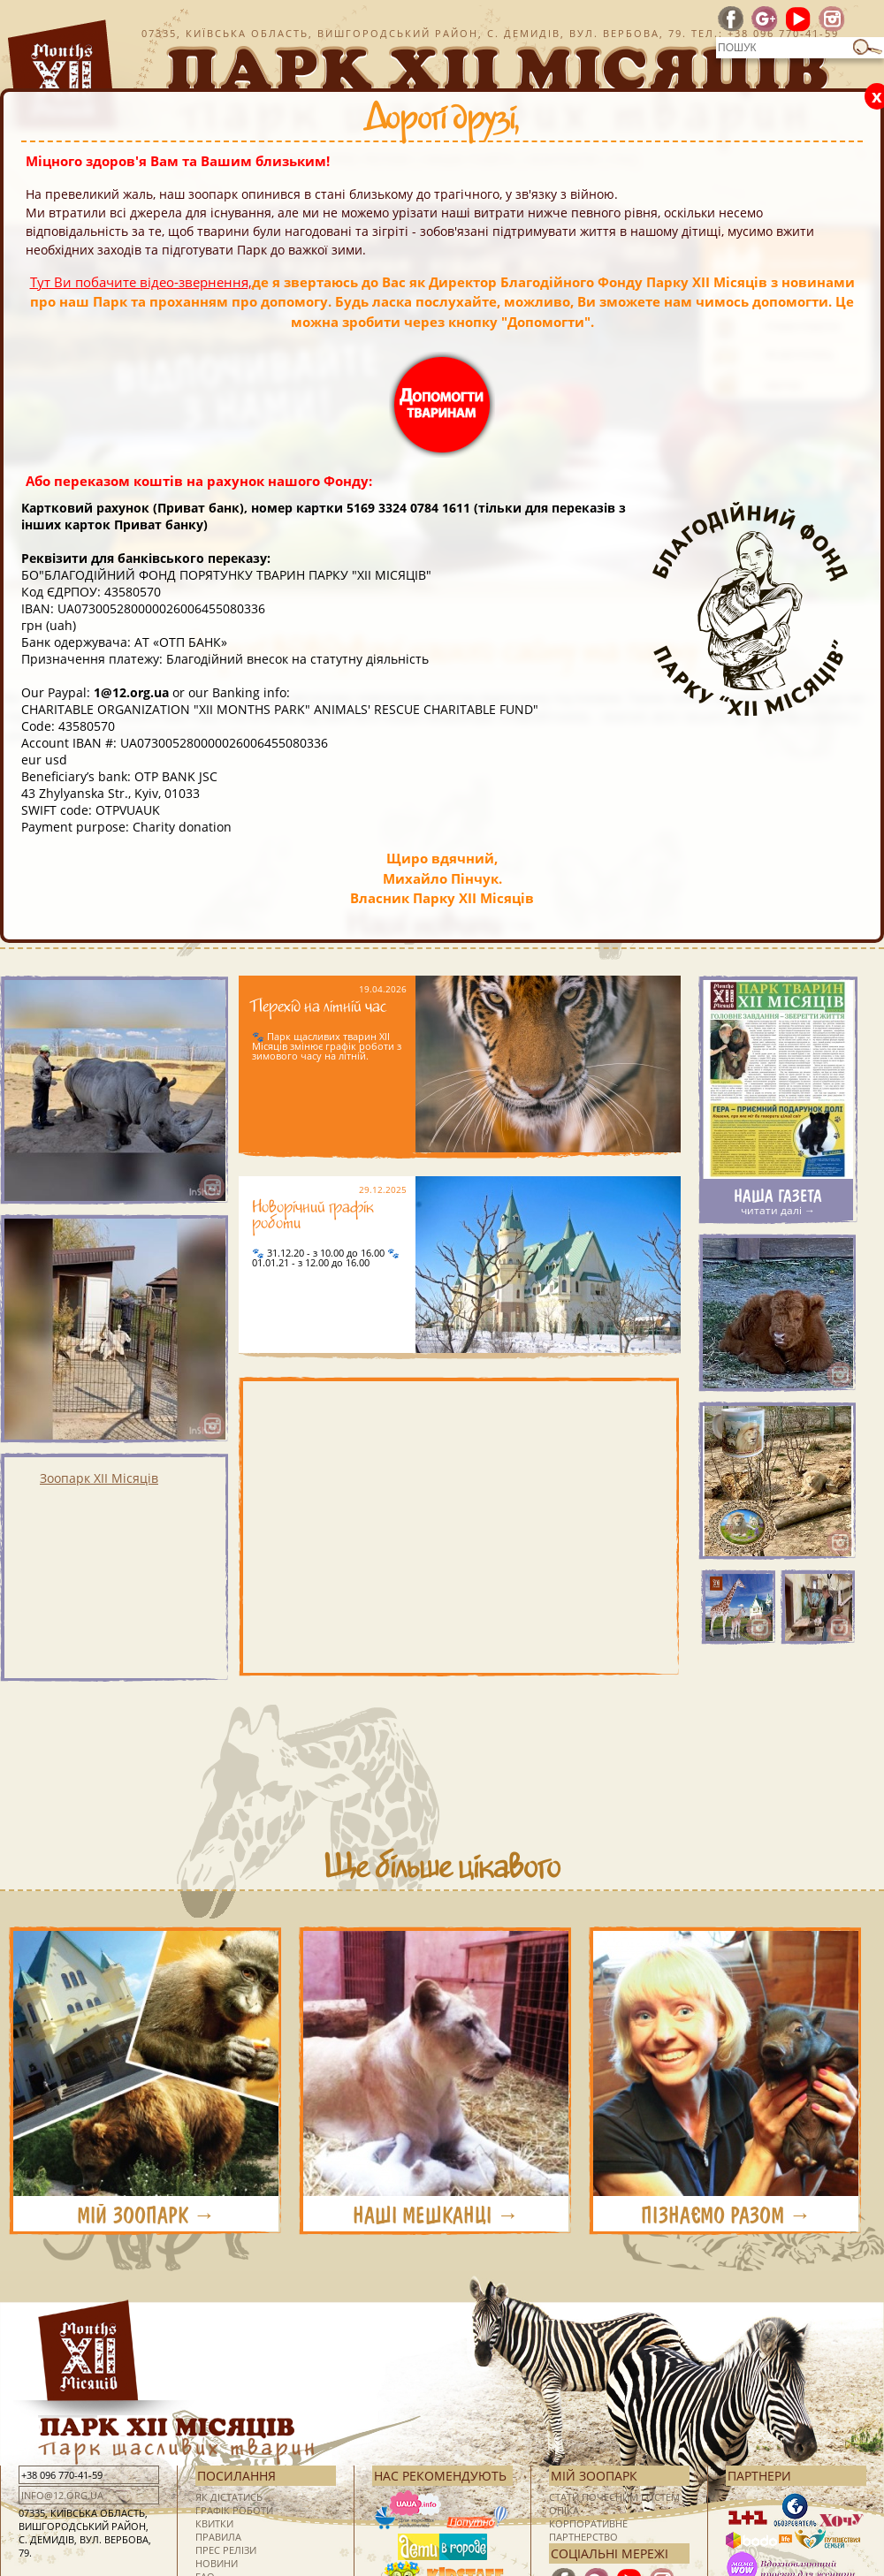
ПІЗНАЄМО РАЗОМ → (726, 2215)
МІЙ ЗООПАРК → (146, 2215)
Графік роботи (234, 2510)
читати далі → (778, 1210)
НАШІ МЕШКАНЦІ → (436, 2215)
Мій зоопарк (594, 2475)
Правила (218, 2536)
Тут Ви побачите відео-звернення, (141, 282)
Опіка (564, 2510)
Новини (216, 2563)
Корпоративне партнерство (588, 2530)
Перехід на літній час (319, 1009)
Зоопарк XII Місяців (99, 1478)
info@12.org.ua (62, 2495)
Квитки (214, 2523)
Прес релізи (225, 2550)
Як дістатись (229, 2497)
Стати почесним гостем (614, 2497)
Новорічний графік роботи (313, 1218)
